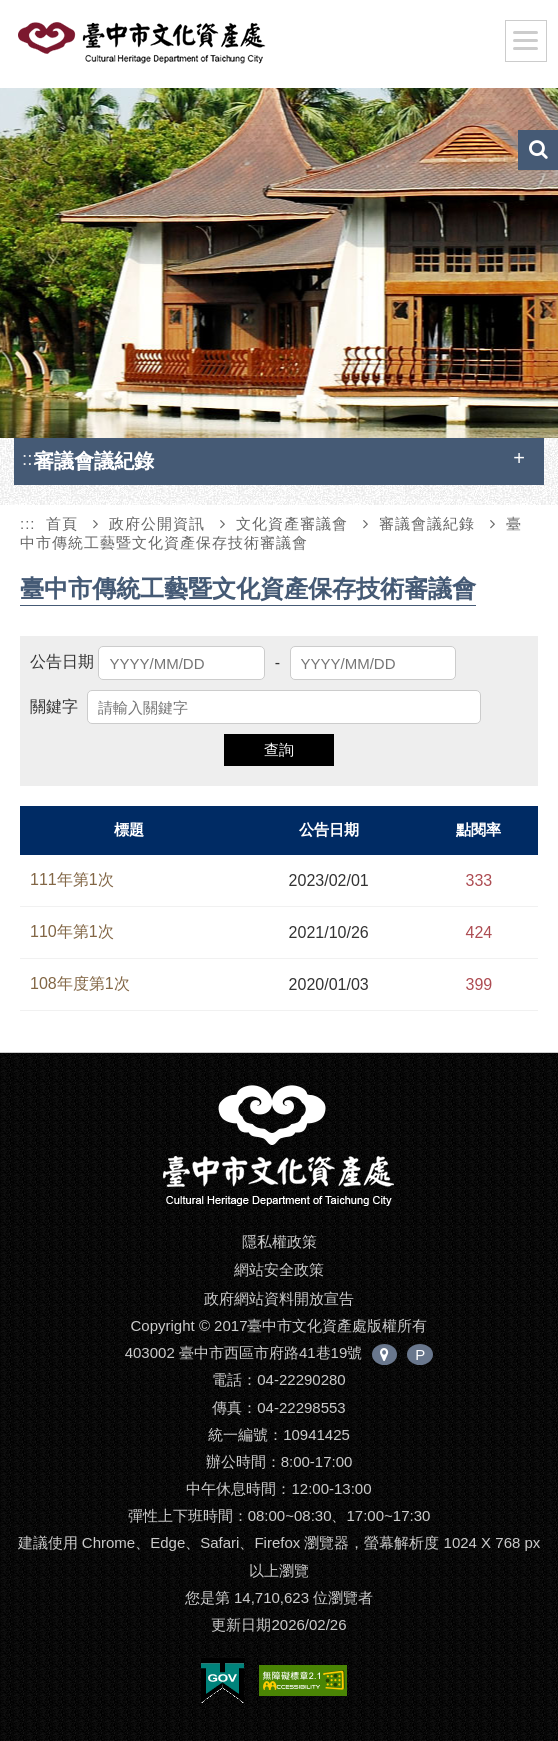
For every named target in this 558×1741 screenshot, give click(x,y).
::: (30, 458)
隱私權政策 (279, 1241)
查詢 (279, 749)
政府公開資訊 (157, 523)
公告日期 (62, 661)
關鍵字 (54, 706)
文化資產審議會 (292, 523)
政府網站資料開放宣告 (279, 1298)
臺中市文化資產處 (174, 48)
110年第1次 (72, 931)
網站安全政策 (279, 1269)
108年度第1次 (80, 983)
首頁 (62, 523)
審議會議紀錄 (427, 523)
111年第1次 (72, 879)
